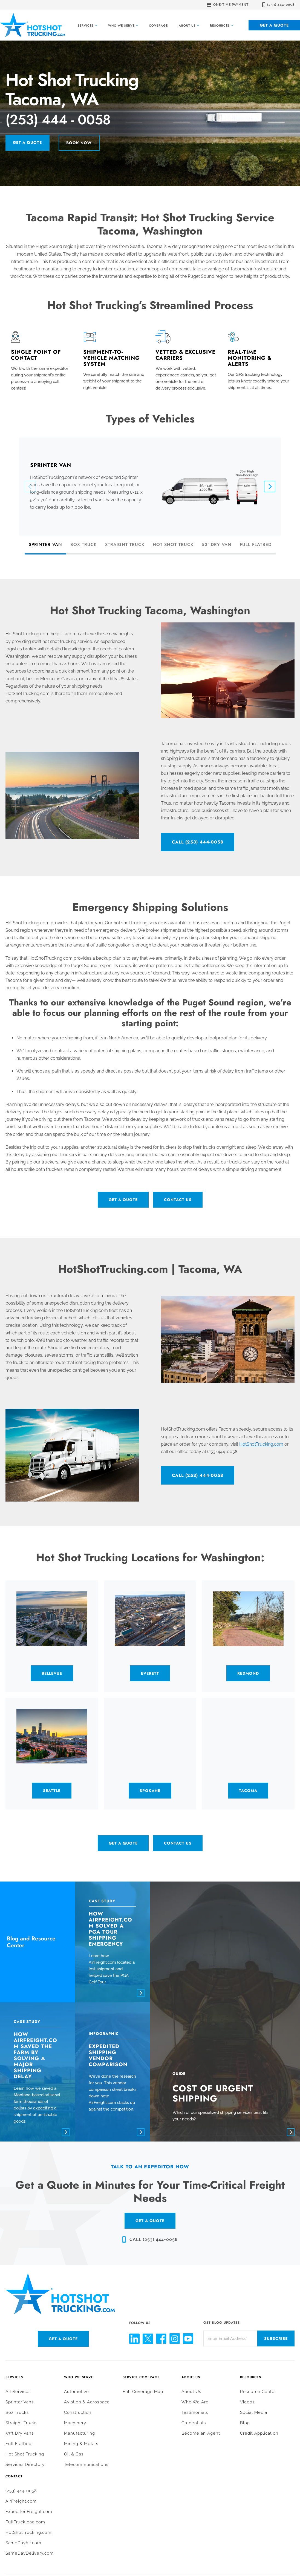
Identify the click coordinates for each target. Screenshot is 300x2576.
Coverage (158, 25)
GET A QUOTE (150, 2210)
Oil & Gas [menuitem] (73, 2443)
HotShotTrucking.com (261, 1446)
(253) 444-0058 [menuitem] (21, 2480)
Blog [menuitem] (245, 2412)
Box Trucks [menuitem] (17, 2401)
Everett (150, 1675)
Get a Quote (274, 25)
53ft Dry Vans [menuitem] (19, 2422)
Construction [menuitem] (77, 2401)
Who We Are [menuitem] (195, 2391)
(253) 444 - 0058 (72, 120)
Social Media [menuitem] (253, 2401)
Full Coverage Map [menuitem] (143, 2380)
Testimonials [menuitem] (194, 2401)
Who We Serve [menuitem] (78, 2366)
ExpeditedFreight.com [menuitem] (28, 2500)
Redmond (248, 1675)
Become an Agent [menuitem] (200, 2422)
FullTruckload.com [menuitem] (25, 2511)
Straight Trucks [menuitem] (21, 2412)
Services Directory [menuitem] (25, 2453)
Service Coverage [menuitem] (141, 2366)
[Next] (269, 488)
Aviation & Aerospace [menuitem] (87, 2391)
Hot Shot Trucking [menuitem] (24, 2443)
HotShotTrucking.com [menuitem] (28, 2521)
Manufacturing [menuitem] (79, 2422)
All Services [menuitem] (18, 2380)
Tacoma (248, 1792)
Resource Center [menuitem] (258, 2380)
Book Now (89, 144)
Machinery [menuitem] (75, 2412)
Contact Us (178, 1201)
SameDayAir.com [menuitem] (23, 2532)
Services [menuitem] (14, 2366)
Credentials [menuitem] (193, 2412)
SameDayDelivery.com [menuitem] (29, 2542)
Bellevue (52, 1675)
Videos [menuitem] (247, 2391)
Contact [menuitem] (13, 2465)
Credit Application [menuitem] (259, 2422)
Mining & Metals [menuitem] (81, 2433)
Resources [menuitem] (250, 2366)
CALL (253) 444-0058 (197, 844)
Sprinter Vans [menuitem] (19, 2391)
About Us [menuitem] (190, 2366)
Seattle (51, 1792)
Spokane (150, 1792)
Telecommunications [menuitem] (86, 2453)
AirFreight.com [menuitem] (21, 2490)
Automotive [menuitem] (76, 2380)
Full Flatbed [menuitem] (18, 2433)
